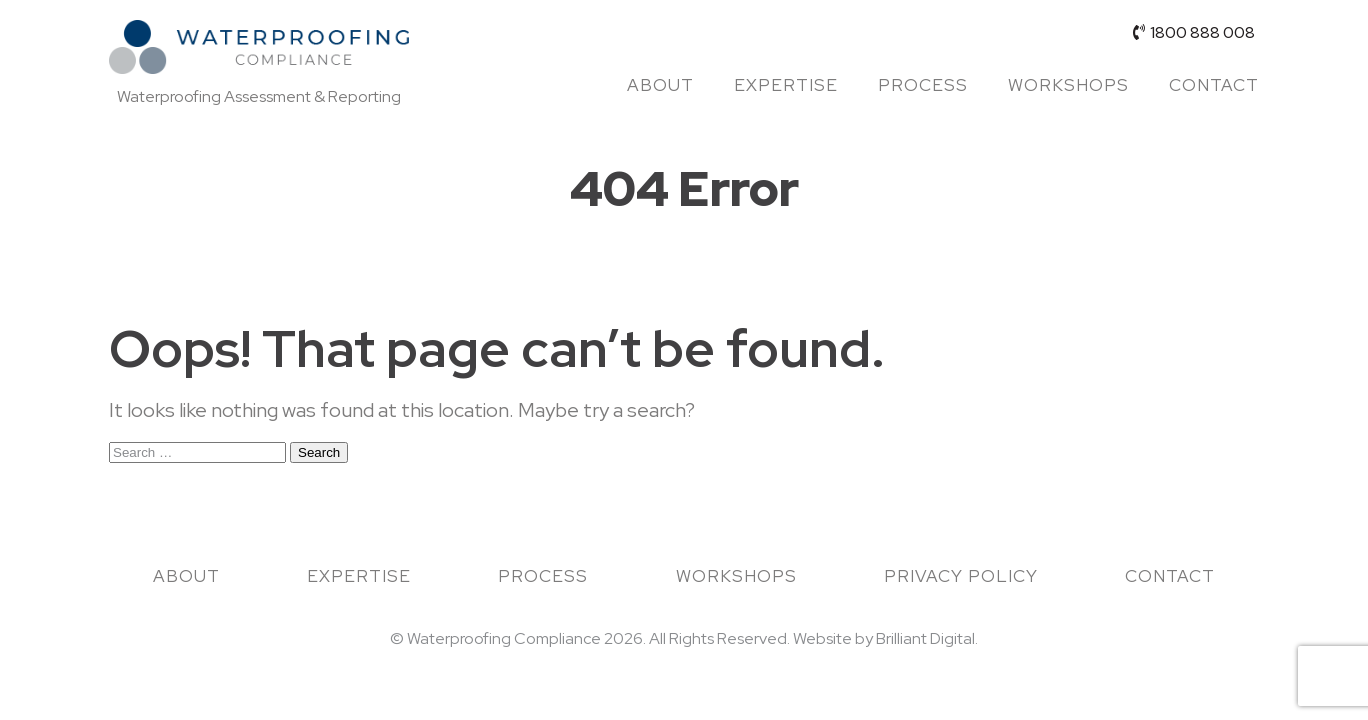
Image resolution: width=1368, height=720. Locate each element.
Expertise (786, 85)
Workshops (1068, 85)
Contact (1214, 85)
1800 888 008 (1194, 32)
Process (923, 85)
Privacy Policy (961, 576)
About (660, 85)
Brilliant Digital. (927, 638)
